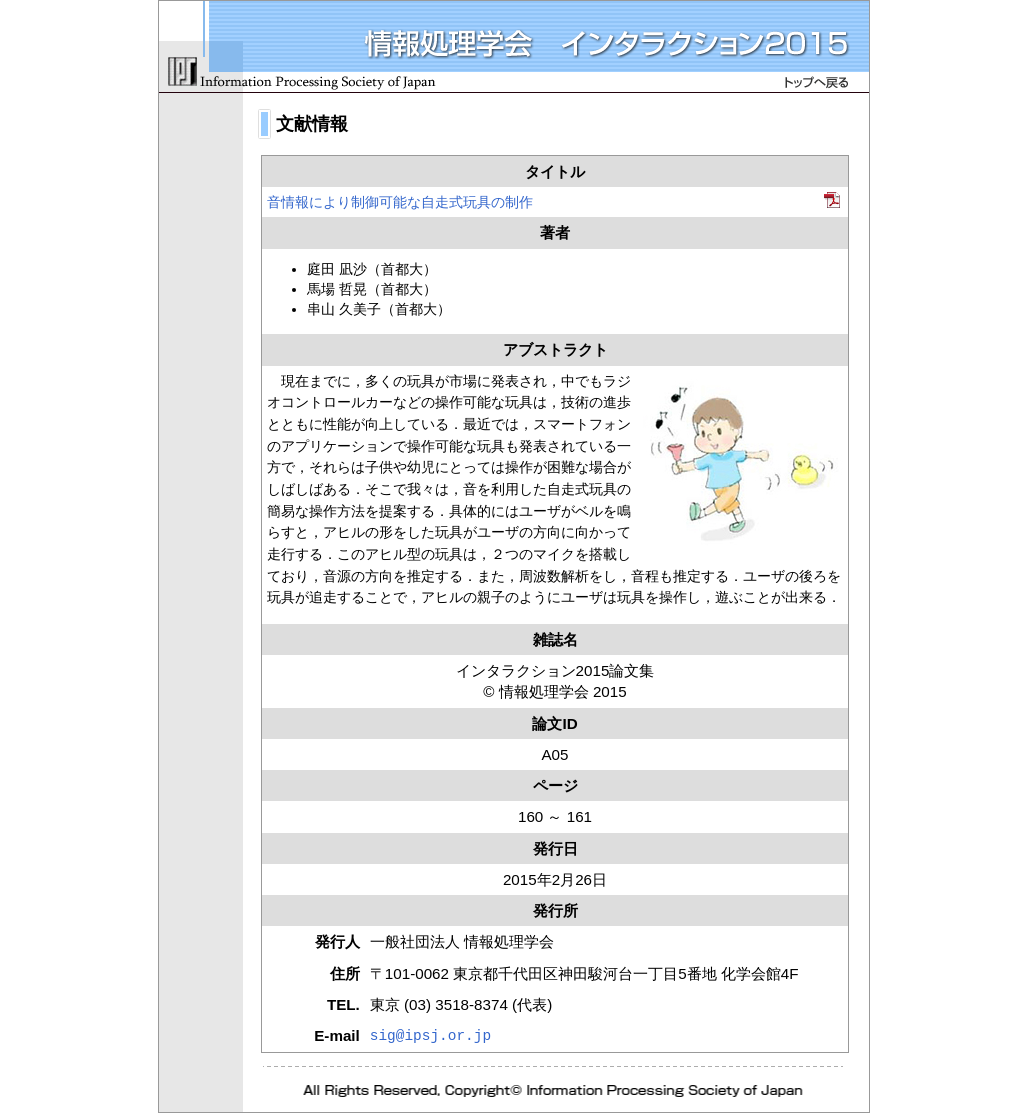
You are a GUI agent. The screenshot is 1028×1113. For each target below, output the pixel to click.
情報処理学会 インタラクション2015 (514, 47)
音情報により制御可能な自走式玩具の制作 (400, 202)
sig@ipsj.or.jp (430, 1036)
